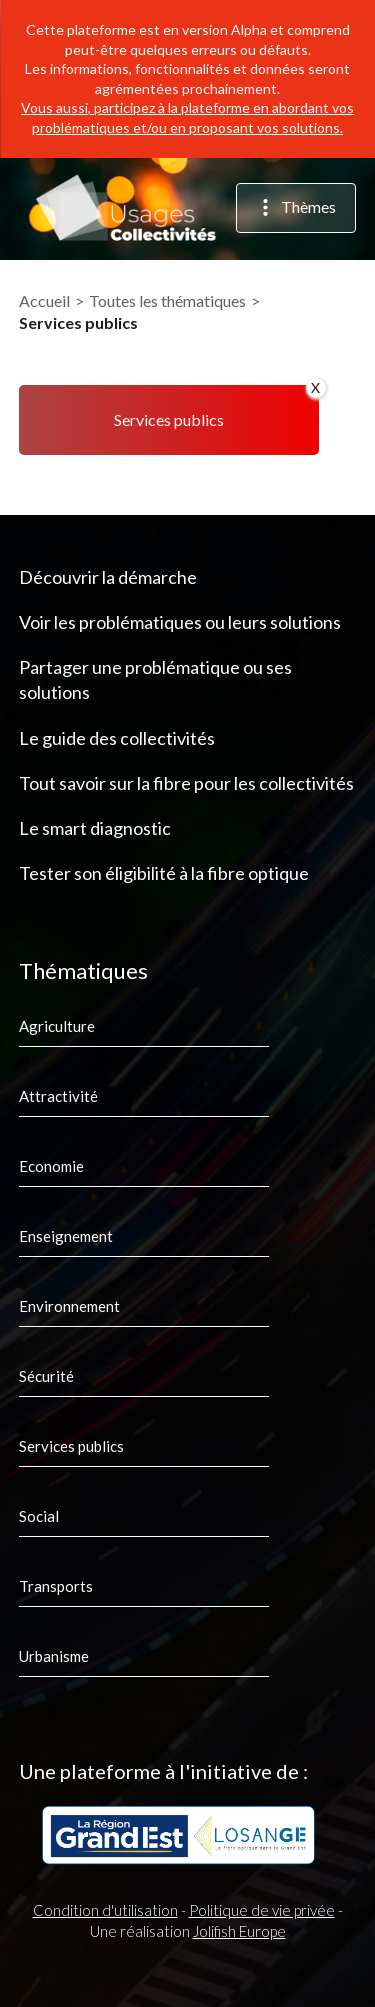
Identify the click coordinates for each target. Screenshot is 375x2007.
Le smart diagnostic (95, 828)
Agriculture (57, 1026)
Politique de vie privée (262, 1910)
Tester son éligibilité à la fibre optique (164, 873)
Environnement (69, 1306)
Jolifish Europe (239, 1931)
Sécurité (46, 1376)
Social (39, 1516)
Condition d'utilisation (105, 1910)
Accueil (44, 300)
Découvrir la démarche (108, 577)
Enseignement (66, 1236)
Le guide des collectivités (117, 738)
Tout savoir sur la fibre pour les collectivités (186, 783)
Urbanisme (54, 1656)
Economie (51, 1166)
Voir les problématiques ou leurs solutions (180, 622)
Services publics (71, 1446)
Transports (56, 1586)
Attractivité (58, 1096)
